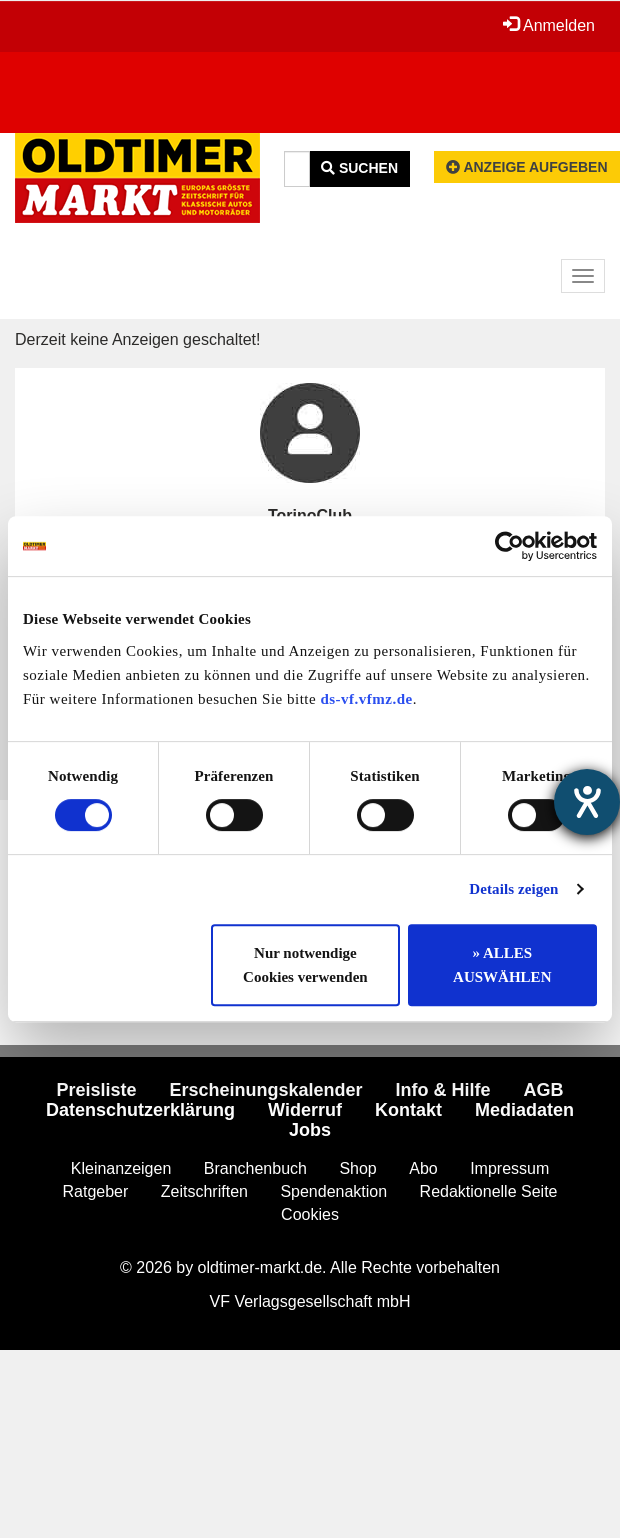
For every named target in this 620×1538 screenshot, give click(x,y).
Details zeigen (513, 889)
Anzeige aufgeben (527, 167)
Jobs (310, 1130)
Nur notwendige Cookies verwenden (305, 965)
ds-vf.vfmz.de (366, 699)
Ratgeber (96, 1191)
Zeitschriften (204, 1191)
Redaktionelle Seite (489, 1191)
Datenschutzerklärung (140, 1110)
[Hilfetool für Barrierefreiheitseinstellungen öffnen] (587, 802)
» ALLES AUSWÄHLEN (502, 965)
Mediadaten (524, 1110)
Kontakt (408, 1110)
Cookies (310, 1214)
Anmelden (549, 25)
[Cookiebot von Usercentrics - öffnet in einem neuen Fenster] (509, 546)
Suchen (359, 168)
